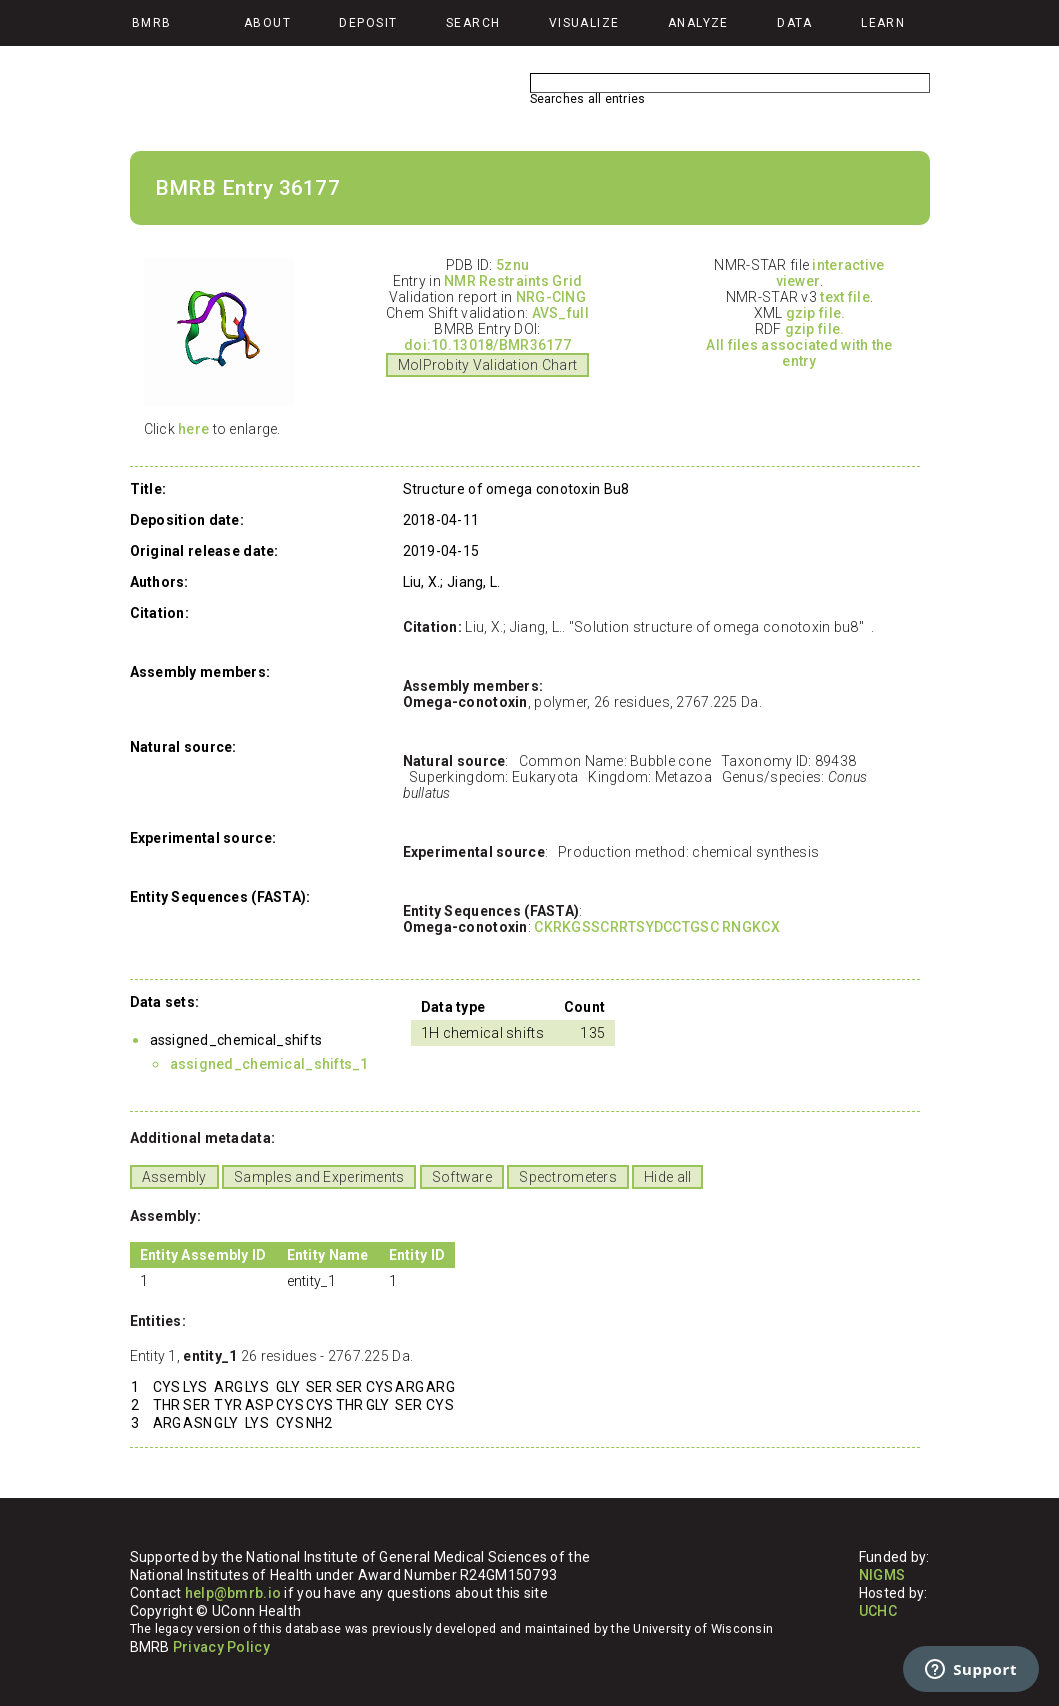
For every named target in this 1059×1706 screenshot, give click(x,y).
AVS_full (560, 313)
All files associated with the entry (799, 353)
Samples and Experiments (319, 1177)
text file (845, 297)
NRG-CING (551, 297)
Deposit (368, 23)
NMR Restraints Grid (513, 281)
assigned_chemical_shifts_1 (269, 1064)
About (267, 23)
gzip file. (816, 313)
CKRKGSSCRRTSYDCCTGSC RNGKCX (657, 927)
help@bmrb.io (233, 1593)
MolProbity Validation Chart (488, 365)
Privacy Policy (221, 1647)
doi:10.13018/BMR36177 (487, 345)
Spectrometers (568, 1177)
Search (473, 23)
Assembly (174, 1177)
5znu (512, 265)
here (193, 429)
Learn (883, 23)
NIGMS (882, 1575)
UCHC (878, 1611)
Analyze (698, 23)
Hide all (667, 1177)
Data (795, 23)
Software (462, 1177)
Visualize (584, 23)
